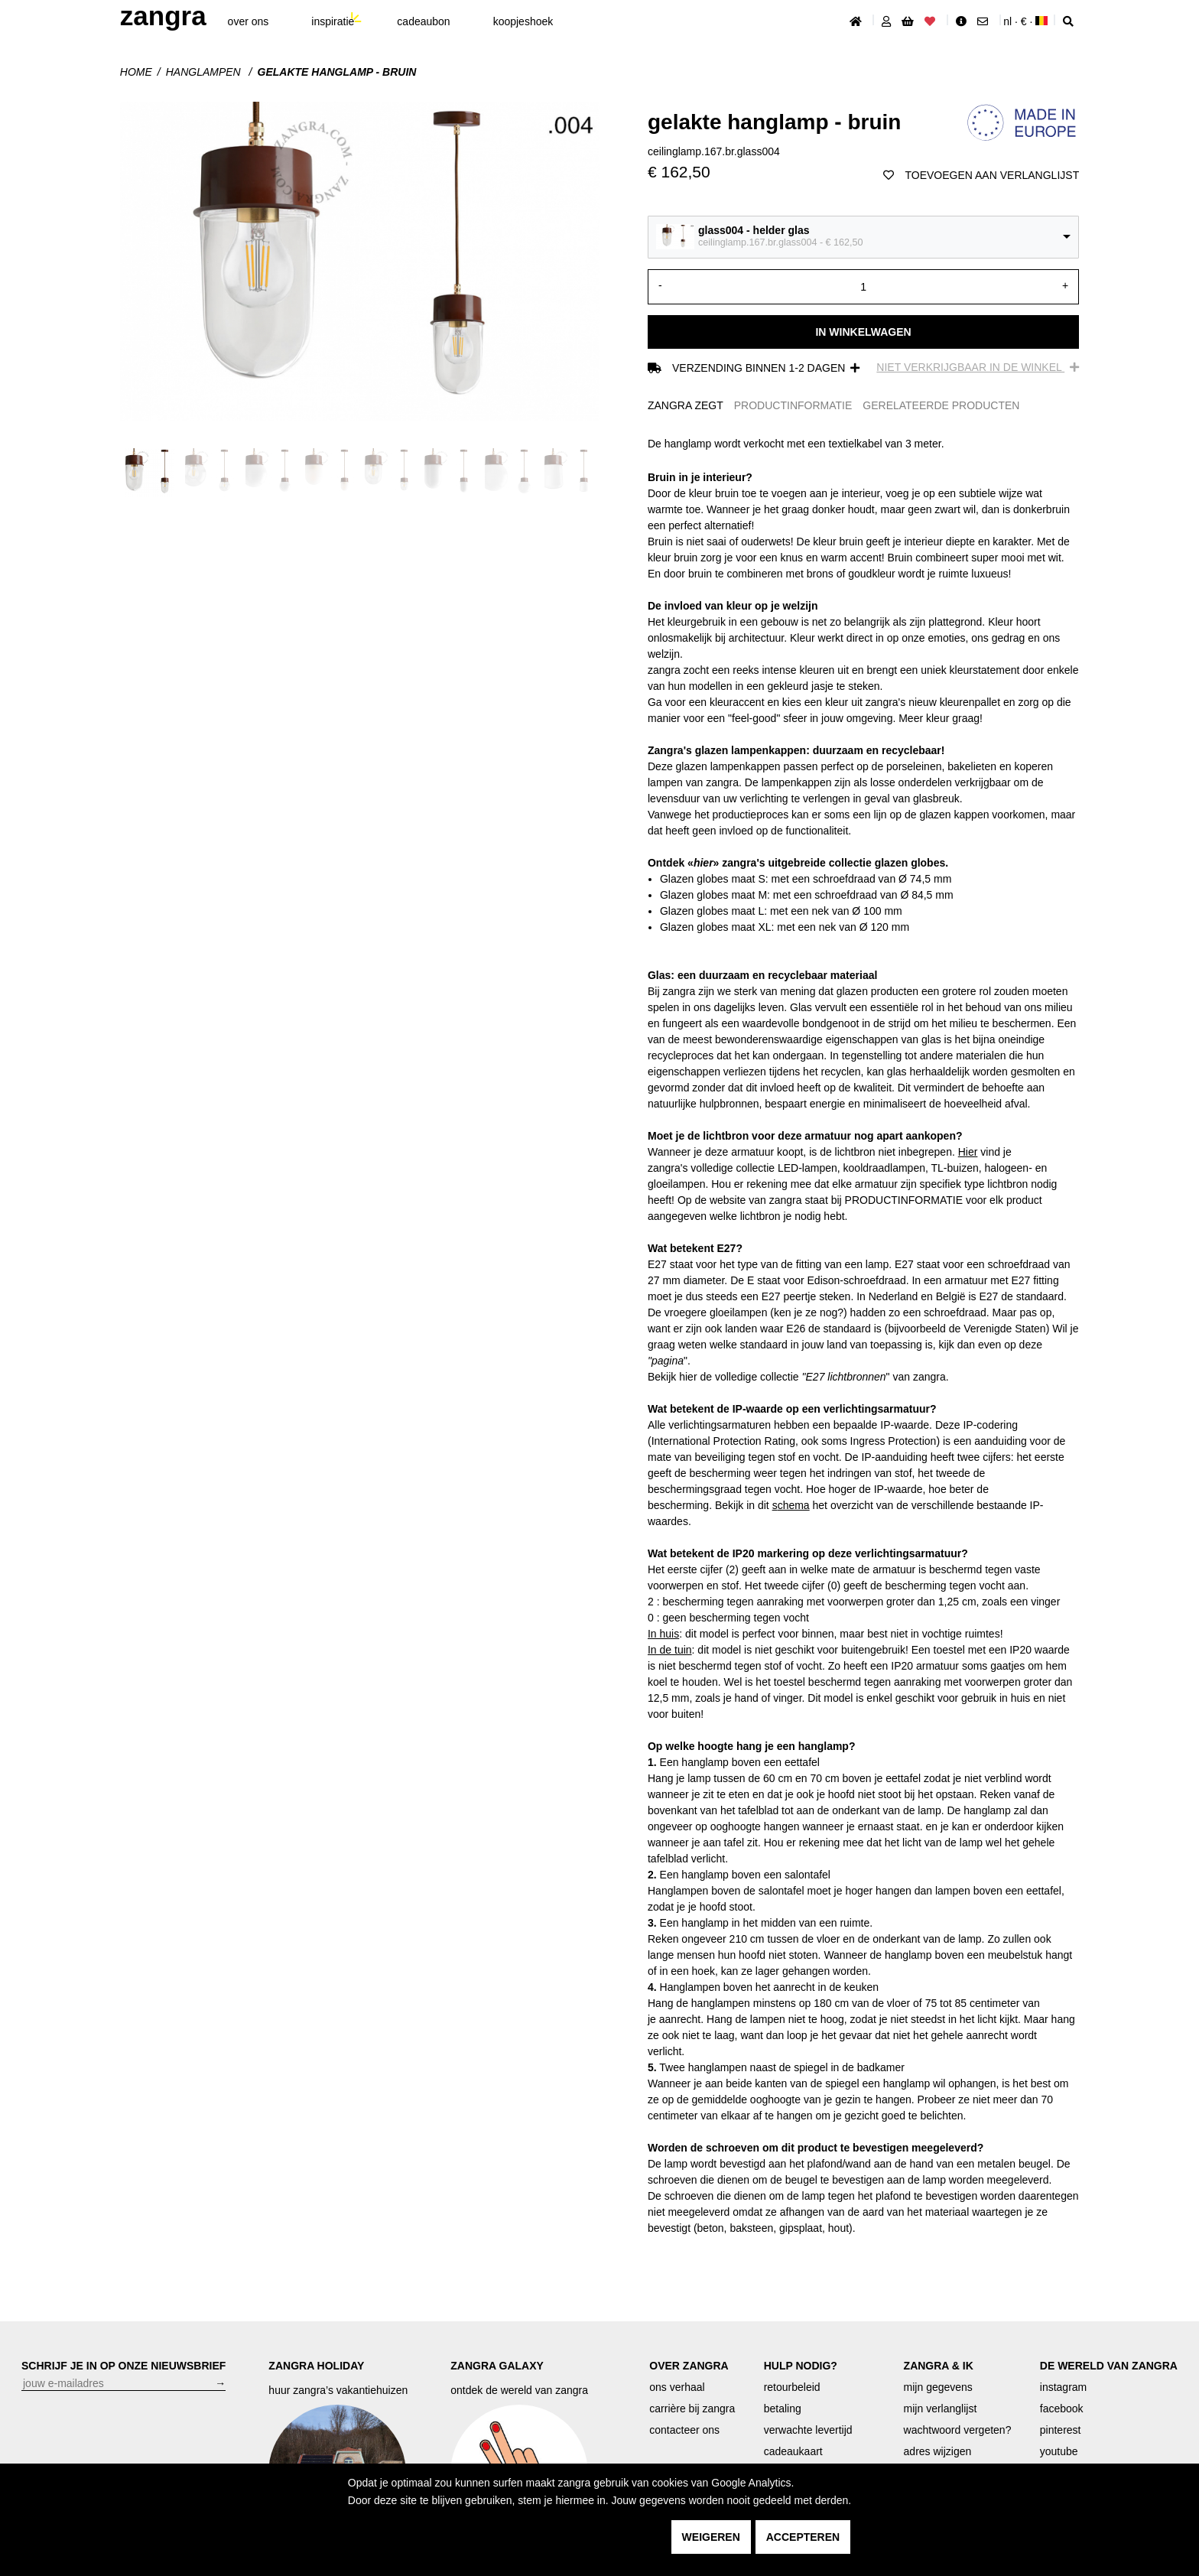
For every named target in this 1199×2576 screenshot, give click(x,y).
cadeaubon (423, 21)
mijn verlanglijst (940, 2408)
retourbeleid (792, 2387)
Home (136, 72)
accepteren (803, 2537)
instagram (1063, 2387)
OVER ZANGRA (688, 2366)
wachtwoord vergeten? (958, 2430)
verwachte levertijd (808, 2430)
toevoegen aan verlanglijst (981, 175)
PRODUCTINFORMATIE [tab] (793, 405)
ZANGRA (163, 16)
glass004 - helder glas (754, 230)
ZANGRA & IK (938, 2366)
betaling (782, 2408)
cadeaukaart (793, 2451)
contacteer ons (684, 2430)
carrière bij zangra (692, 2408)
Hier (968, 1152)
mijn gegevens (938, 2387)
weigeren (711, 2537)
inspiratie (332, 21)
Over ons (248, 21)
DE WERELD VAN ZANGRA (1109, 2366)
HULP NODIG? (800, 2366)
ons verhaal (676, 2387)
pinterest (1060, 2430)
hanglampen (205, 72)
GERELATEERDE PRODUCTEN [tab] (941, 405)
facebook (1062, 2408)
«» (703, 863)
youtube (1059, 2451)
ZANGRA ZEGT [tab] (685, 405)
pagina (667, 1361)
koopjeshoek (523, 21)
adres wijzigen (938, 2451)
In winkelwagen (863, 332)
